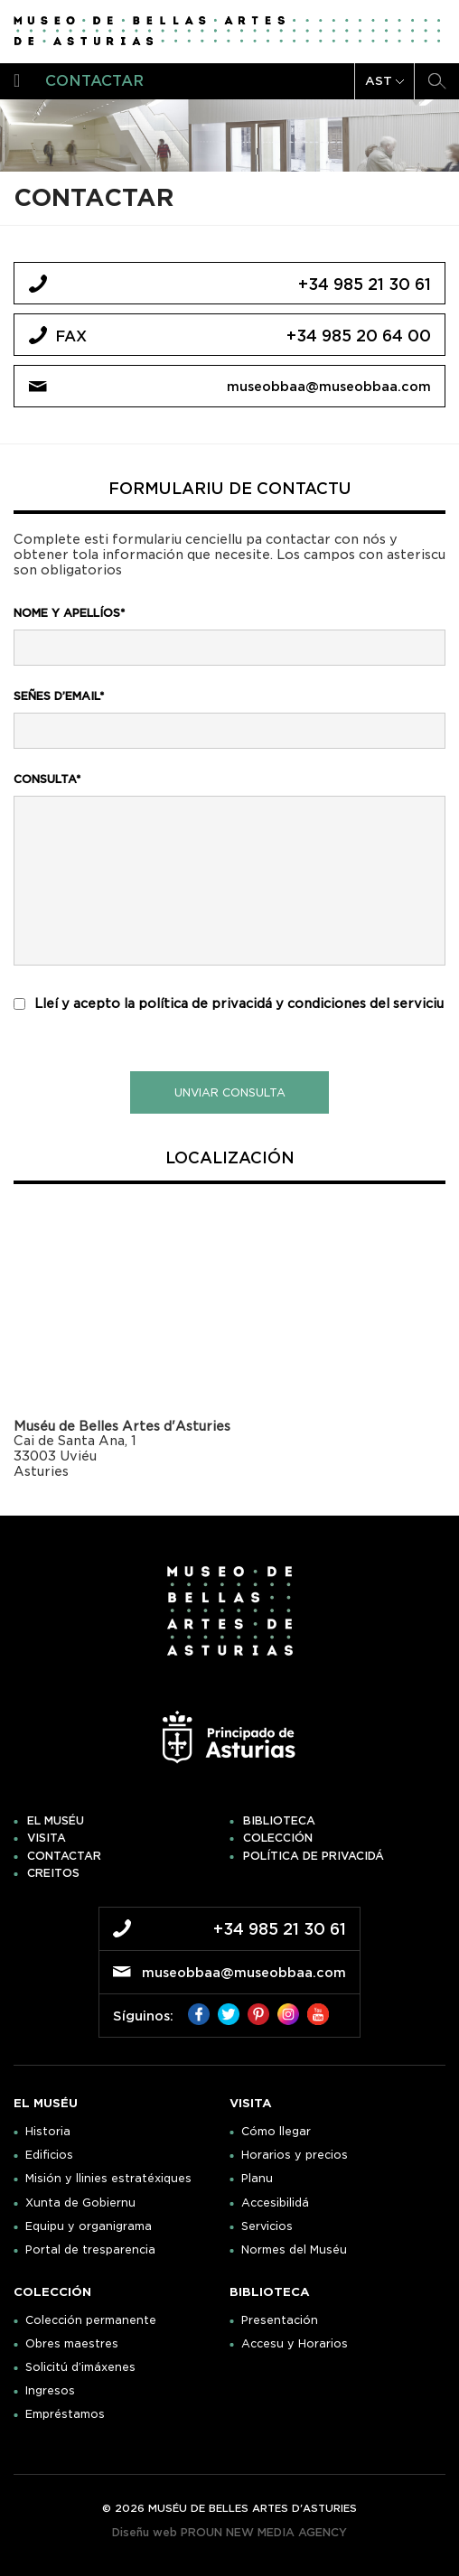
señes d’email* (59, 696)
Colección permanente (90, 2320)
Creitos (53, 1873)
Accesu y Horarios (294, 2344)
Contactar (64, 1856)
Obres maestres (71, 2344)
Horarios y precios (294, 2155)
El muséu (55, 1821)
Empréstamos (65, 2414)
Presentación (279, 2320)
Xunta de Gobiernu (80, 2203)
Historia (47, 2131)
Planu (257, 2178)
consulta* (47, 779)
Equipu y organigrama (88, 2226)
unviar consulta (230, 1092)
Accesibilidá (275, 2203)
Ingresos (50, 2391)
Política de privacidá (313, 1856)
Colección (278, 1838)
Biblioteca (279, 1821)
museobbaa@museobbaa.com (329, 386)
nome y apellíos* (69, 613)
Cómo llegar (276, 2131)
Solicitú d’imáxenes (80, 2367)
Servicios (267, 2226)
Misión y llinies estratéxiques (108, 2178)
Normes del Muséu (294, 2250)
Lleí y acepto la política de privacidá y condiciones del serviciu (239, 1003)
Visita (46, 1838)
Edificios (49, 2155)
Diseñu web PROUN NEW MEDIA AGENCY (229, 2532)
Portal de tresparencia (90, 2250)
